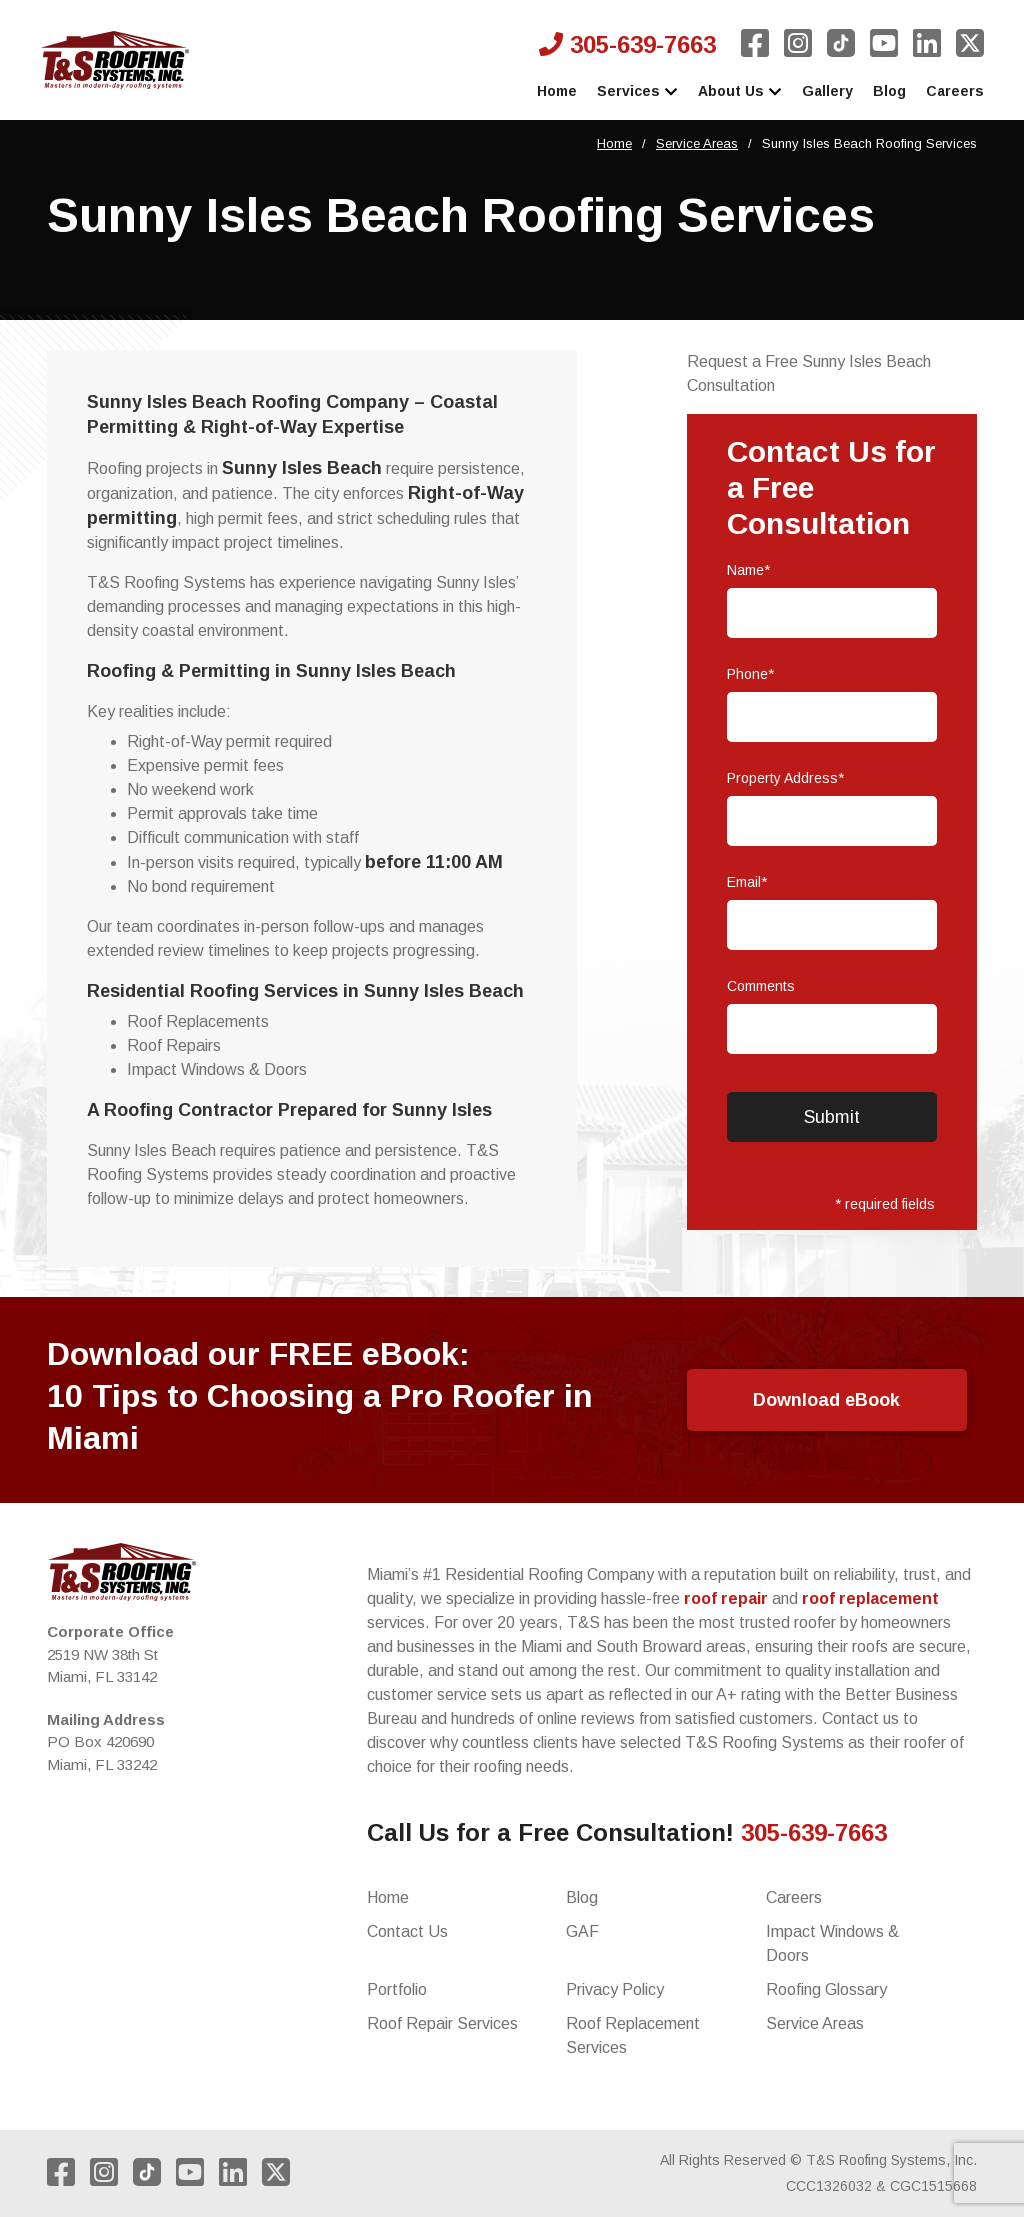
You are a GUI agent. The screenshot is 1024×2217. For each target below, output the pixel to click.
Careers (955, 91)
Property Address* (785, 778)
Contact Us (407, 1931)
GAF (582, 1931)
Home (557, 91)
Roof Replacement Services (633, 2035)
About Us (740, 92)
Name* (748, 570)
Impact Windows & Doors (832, 1943)
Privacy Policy (615, 1989)
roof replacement (870, 1598)
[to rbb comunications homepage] (115, 60)
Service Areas (697, 143)
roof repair (726, 1598)
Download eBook (826, 1400)
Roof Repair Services (442, 2023)
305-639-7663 (627, 44)
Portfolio (397, 1989)
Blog (889, 91)
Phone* (750, 674)
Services (637, 92)
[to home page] (122, 1572)
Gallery (827, 91)
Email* (747, 882)
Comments (761, 986)
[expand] (671, 92)
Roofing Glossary (826, 1989)
